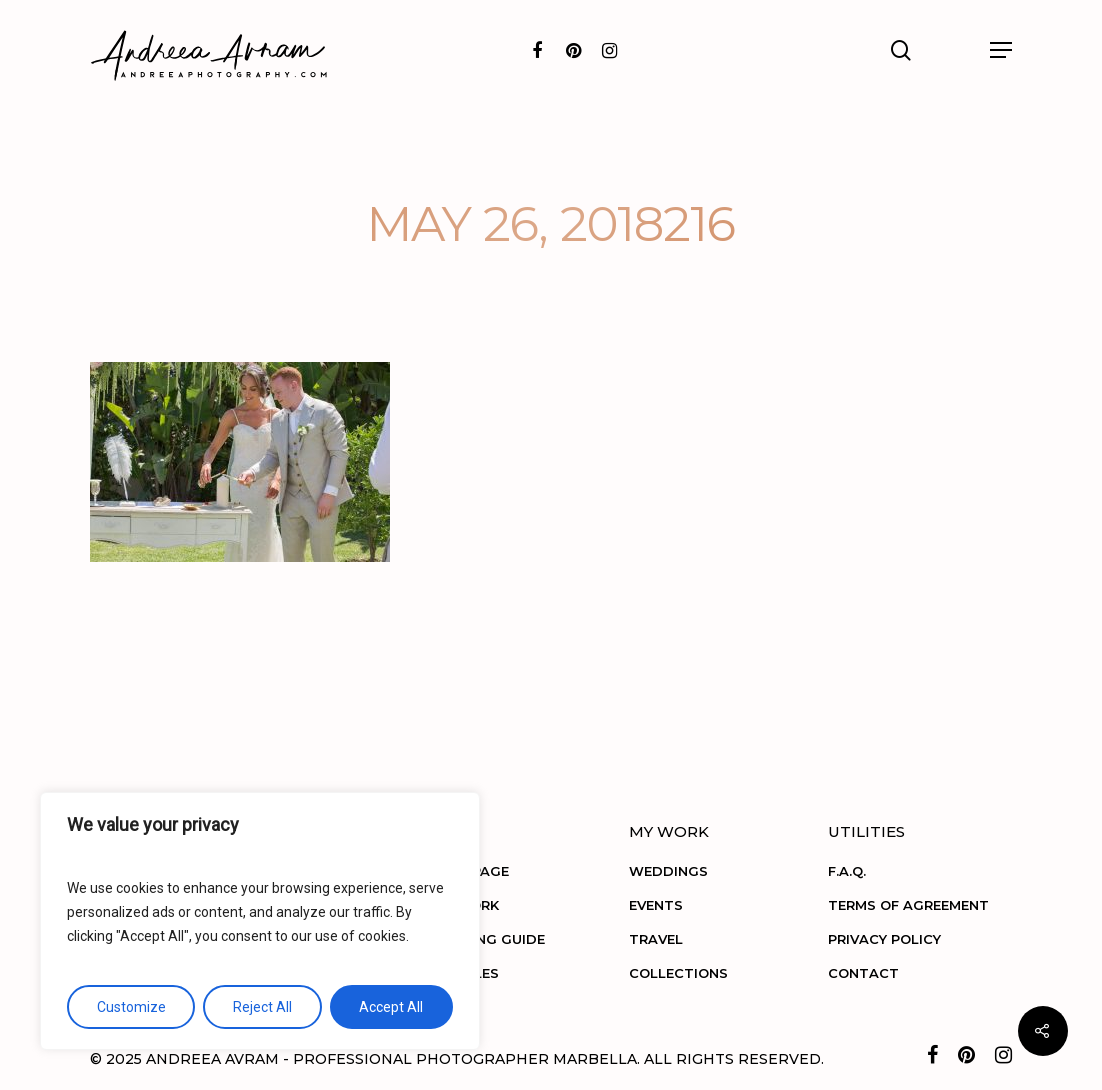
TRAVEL (656, 939)
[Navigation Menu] (1001, 50)
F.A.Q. (847, 871)
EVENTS (656, 905)
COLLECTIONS (678, 973)
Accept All (391, 1007)
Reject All (262, 1007)
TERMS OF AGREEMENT (908, 905)
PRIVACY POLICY (884, 939)
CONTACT (863, 973)
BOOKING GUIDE (488, 939)
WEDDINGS (668, 871)
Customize (131, 1007)
